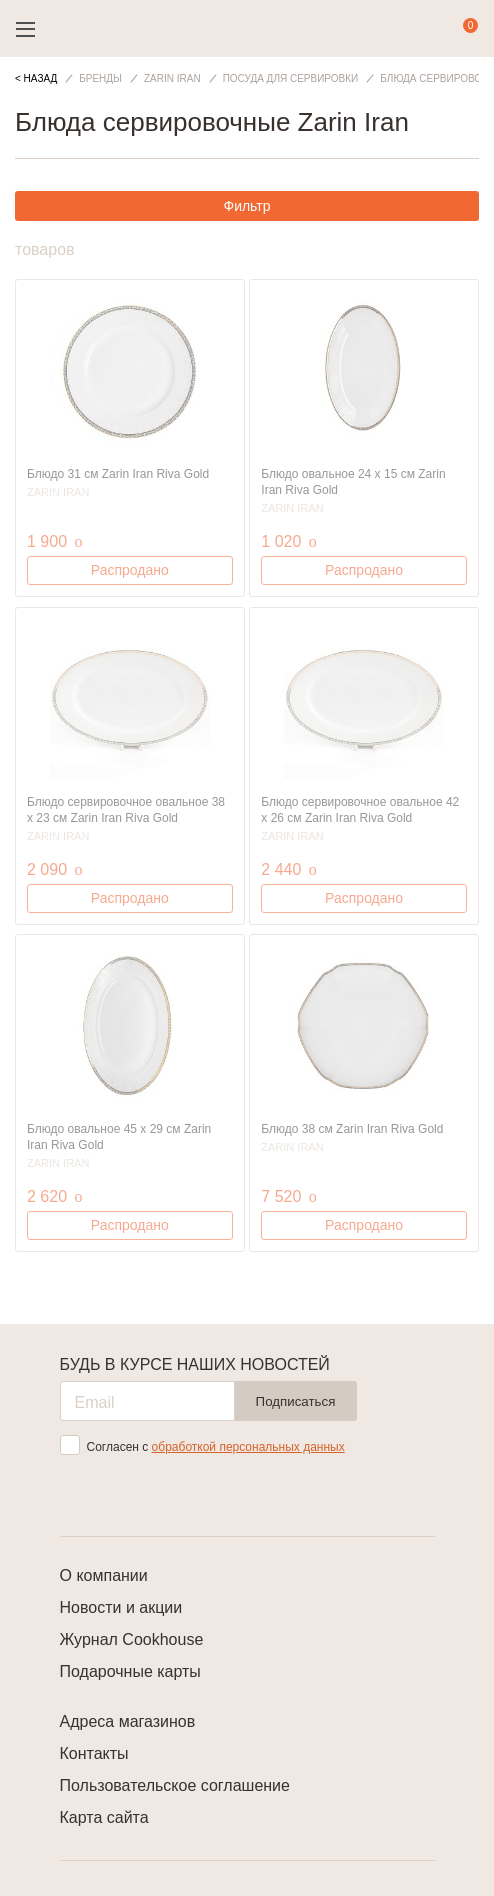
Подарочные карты (130, 1671)
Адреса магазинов (128, 1721)
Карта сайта (104, 1817)
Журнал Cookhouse (132, 1639)
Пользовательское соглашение (175, 1785)
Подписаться (296, 1401)
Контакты (94, 1753)
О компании (104, 1575)
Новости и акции (121, 1607)
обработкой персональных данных (248, 1447)
